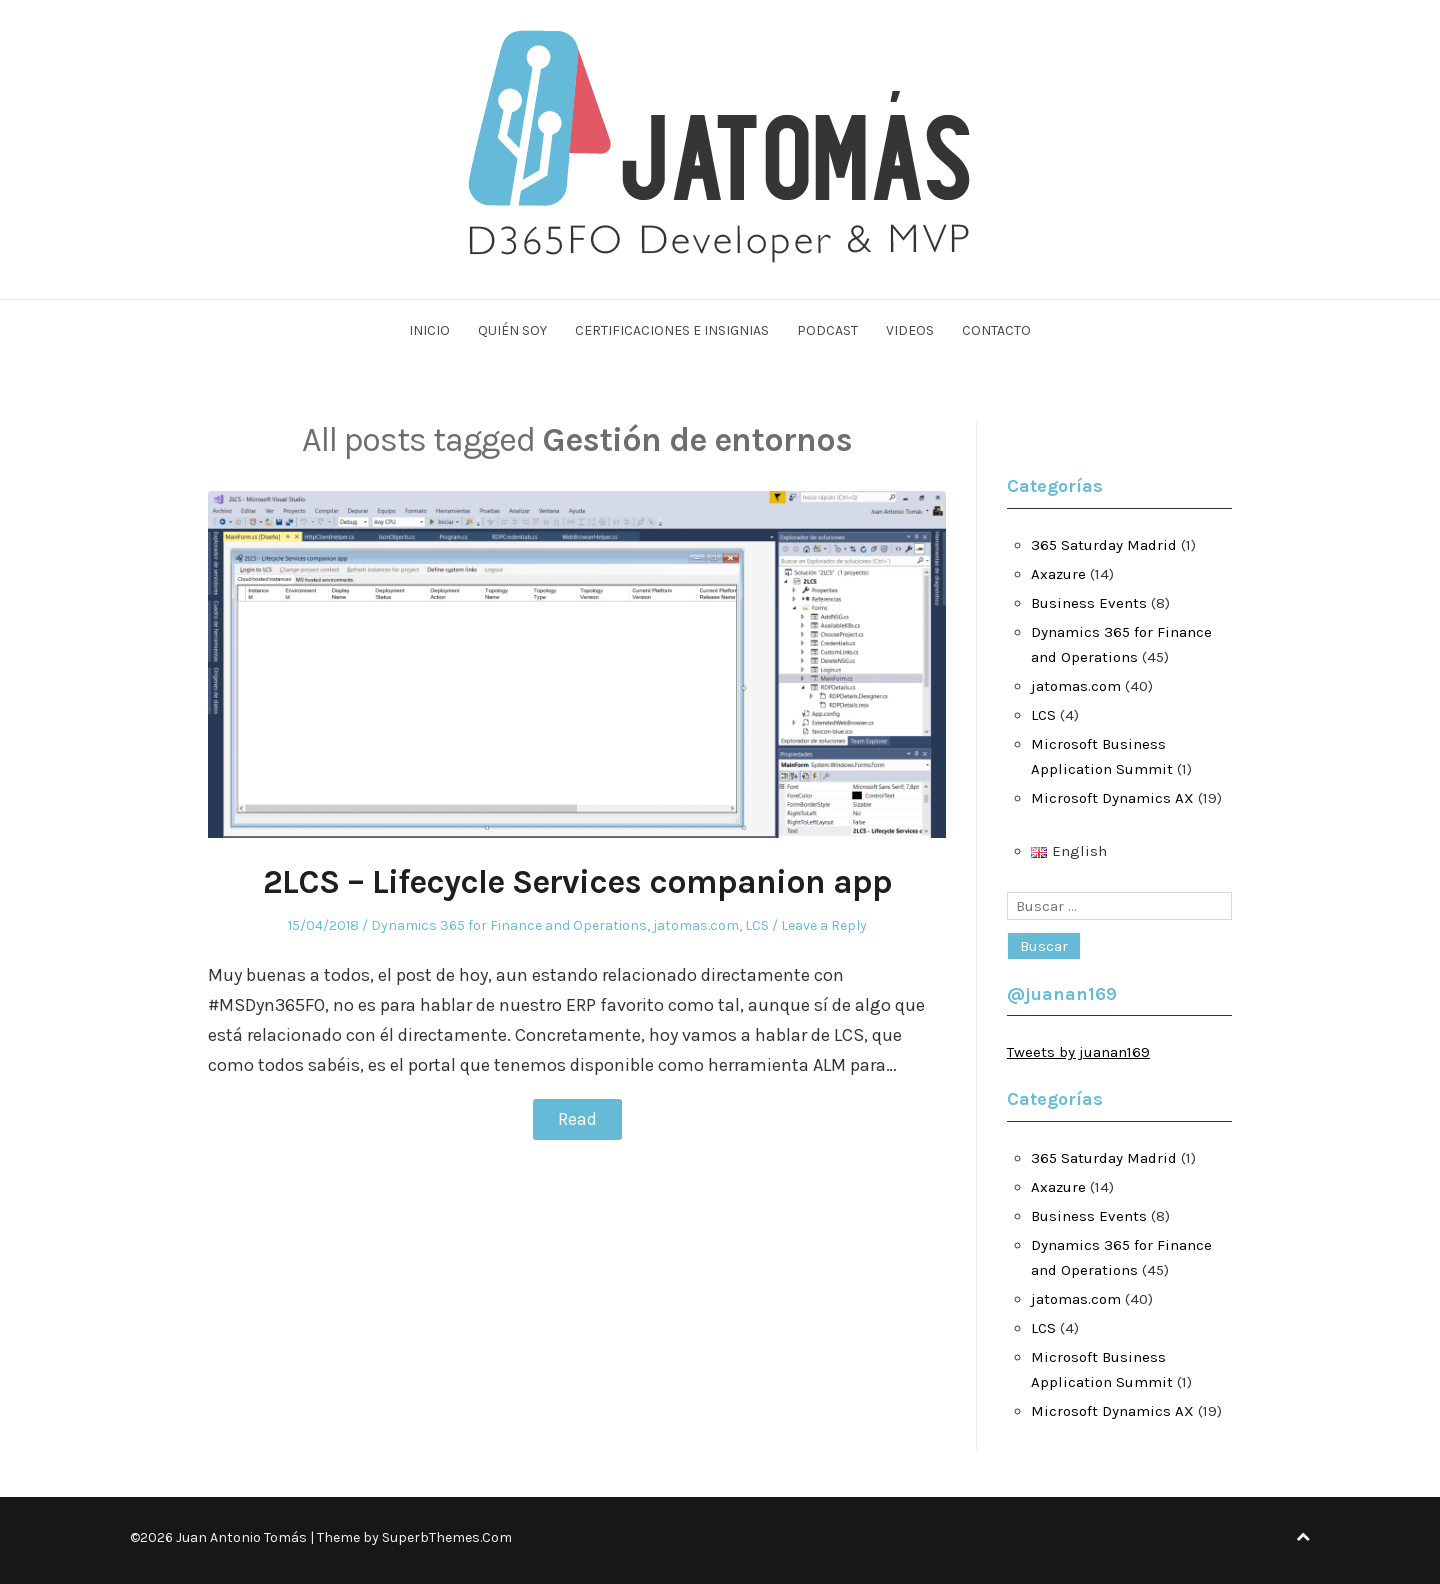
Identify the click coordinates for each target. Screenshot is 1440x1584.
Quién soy (512, 330)
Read (577, 1119)
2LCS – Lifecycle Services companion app (577, 882)
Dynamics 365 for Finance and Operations (509, 925)
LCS (757, 925)
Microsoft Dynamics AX (1112, 798)
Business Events (1089, 603)
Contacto (996, 330)
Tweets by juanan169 (1078, 1052)
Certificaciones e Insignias (672, 330)
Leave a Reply (824, 925)
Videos (910, 330)
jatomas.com (696, 925)
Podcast (827, 330)
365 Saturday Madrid (1104, 545)
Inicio (429, 330)
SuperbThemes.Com (447, 1537)
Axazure (1058, 574)
